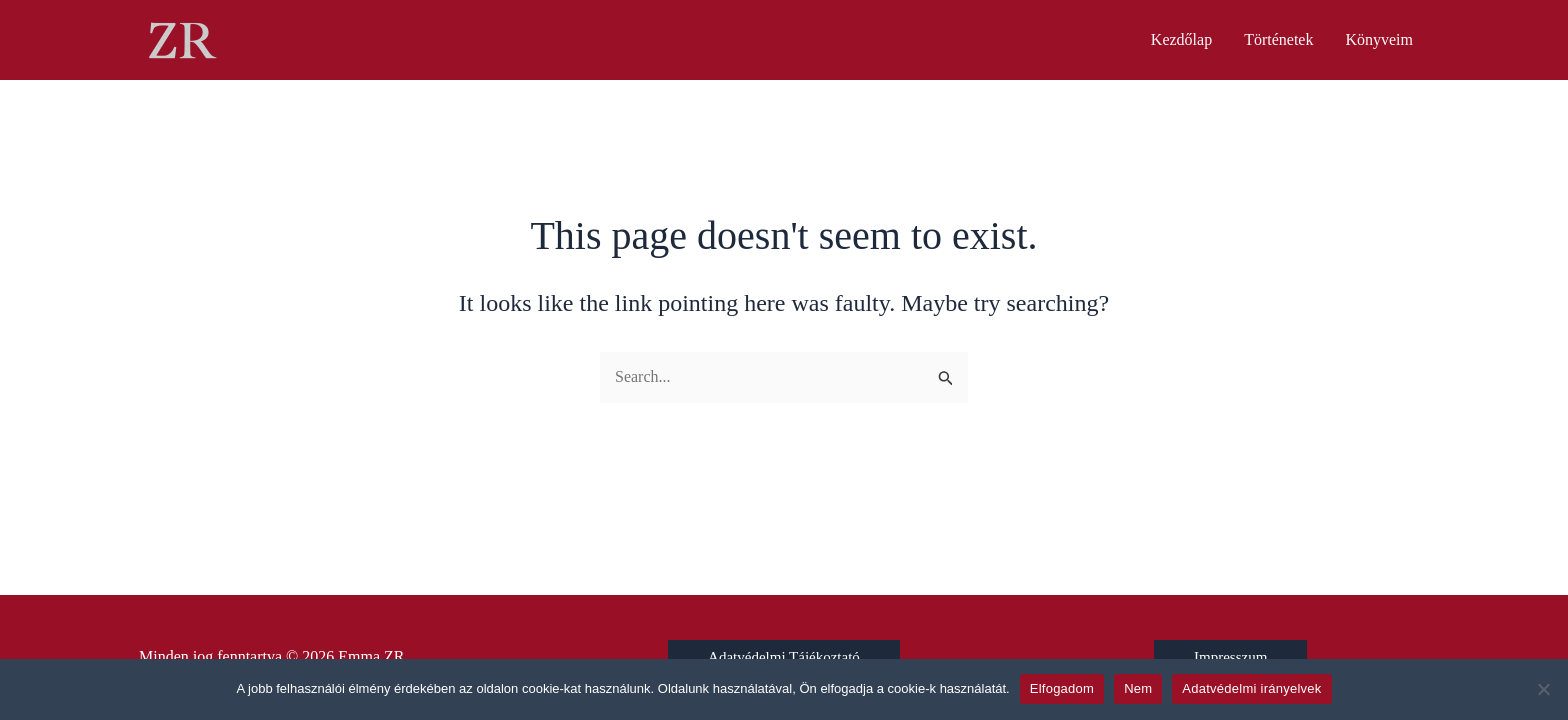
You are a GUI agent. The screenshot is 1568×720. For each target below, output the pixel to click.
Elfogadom (1062, 688)
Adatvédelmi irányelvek (1251, 688)
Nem (1138, 688)
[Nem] (1543, 689)
